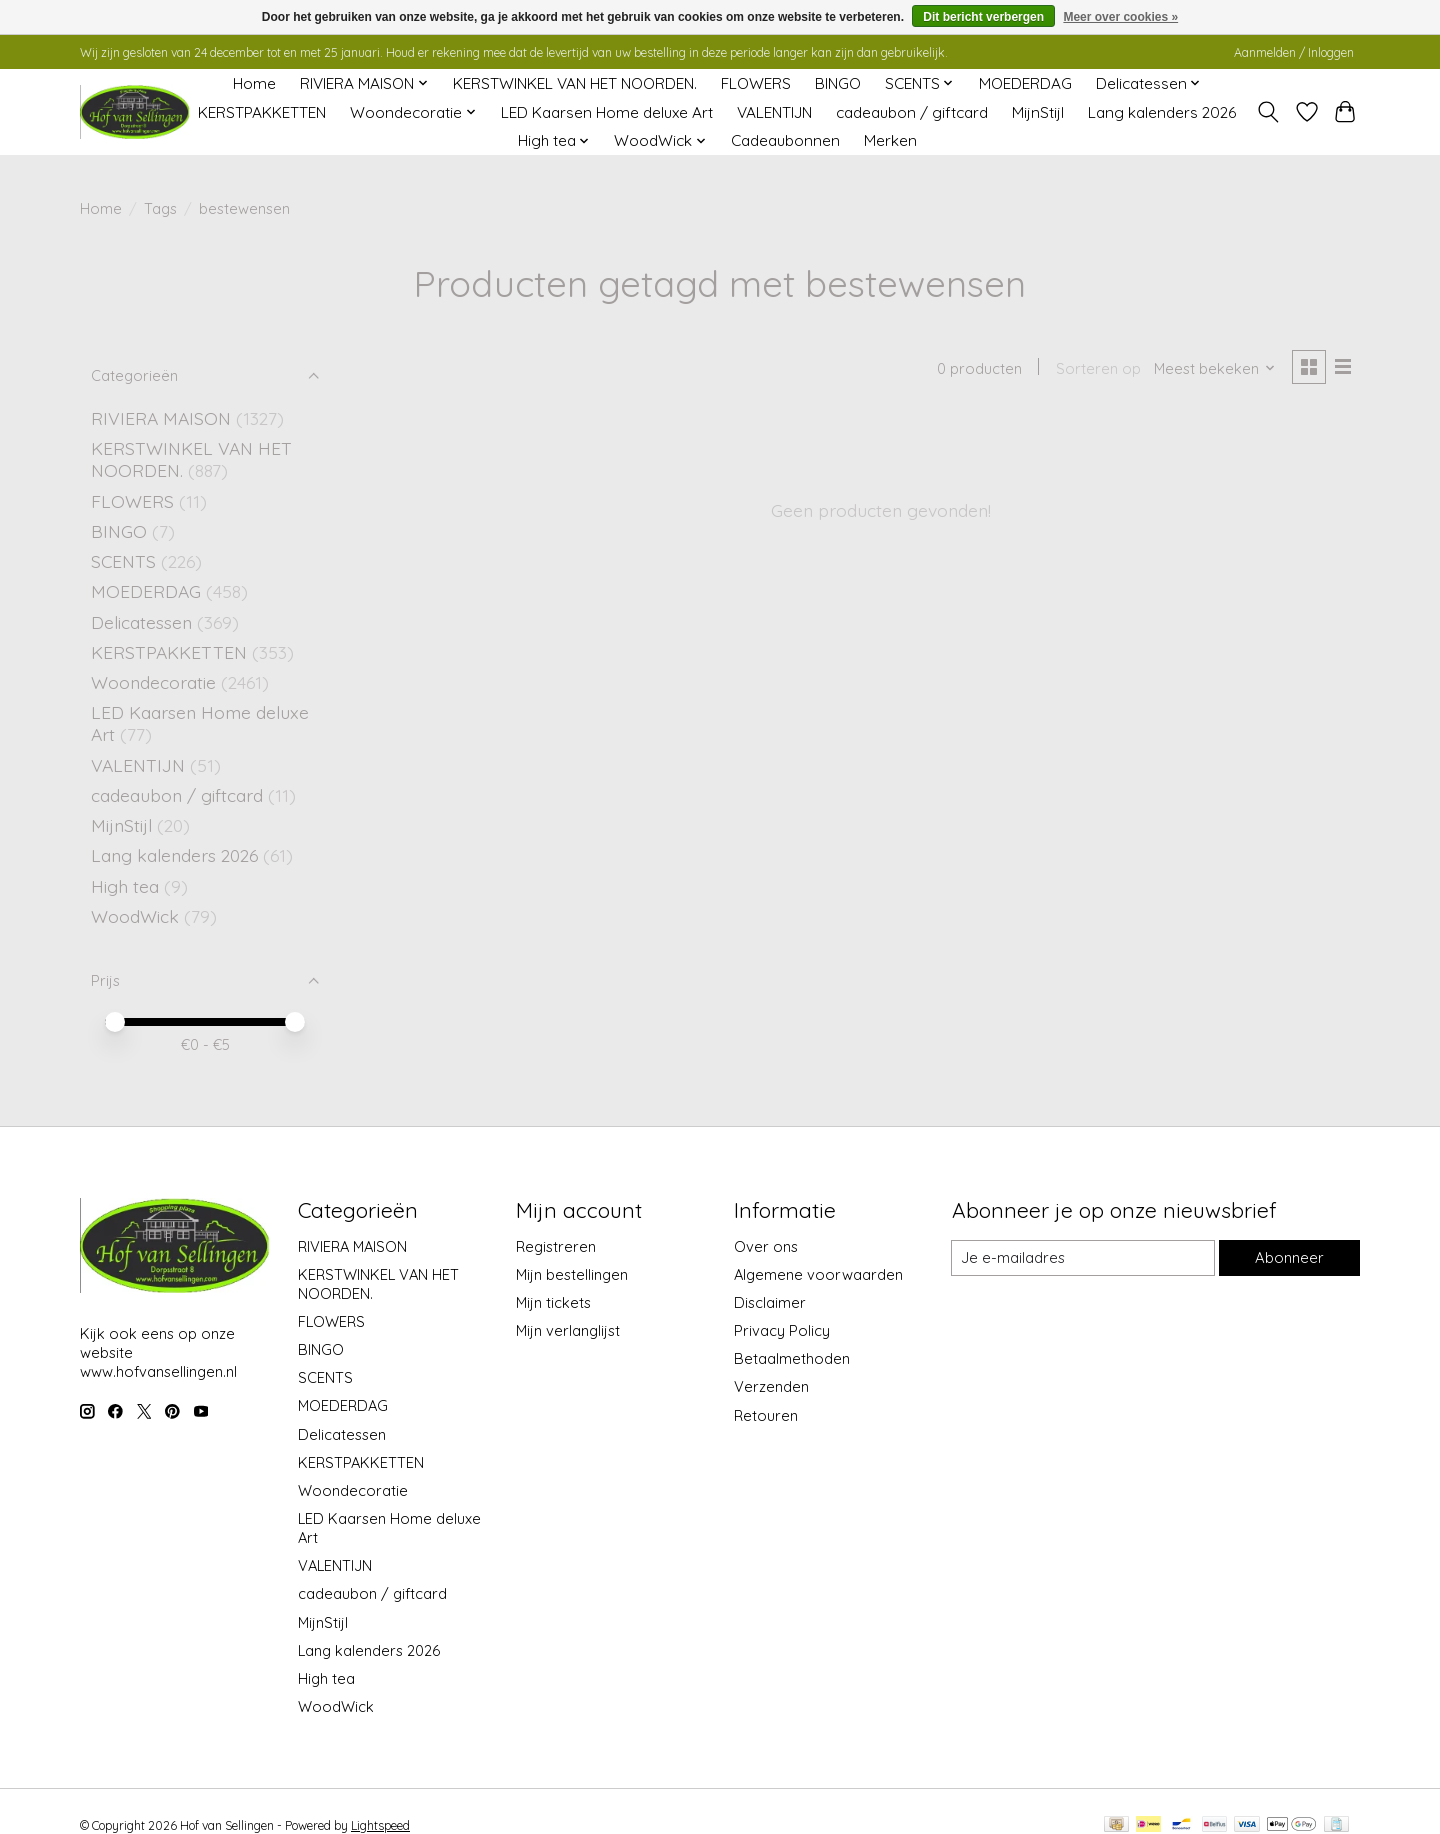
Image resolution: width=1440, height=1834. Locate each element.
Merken (890, 140)
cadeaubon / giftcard (912, 112)
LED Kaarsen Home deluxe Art (607, 112)
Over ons (766, 1246)
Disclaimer (770, 1302)
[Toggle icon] (1268, 112)
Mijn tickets (553, 1302)
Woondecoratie (156, 682)
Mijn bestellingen (572, 1274)
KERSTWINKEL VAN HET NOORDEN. (575, 83)
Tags (160, 208)
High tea (125, 886)
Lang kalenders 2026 (1162, 112)
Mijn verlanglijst (568, 1330)
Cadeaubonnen (785, 140)
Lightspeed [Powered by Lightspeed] (380, 1825)
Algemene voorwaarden (818, 1274)
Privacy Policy (782, 1330)
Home (254, 83)
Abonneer (1289, 1257)
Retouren (766, 1415)
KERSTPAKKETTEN (262, 112)
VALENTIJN (774, 112)
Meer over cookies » (1120, 17)
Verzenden (771, 1386)
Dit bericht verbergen (983, 17)
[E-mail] (1083, 1258)
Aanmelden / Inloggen (1294, 52)
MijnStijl (1038, 112)
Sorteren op (1096, 368)
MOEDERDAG (1025, 83)
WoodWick (135, 916)
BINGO (838, 83)
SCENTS (123, 561)
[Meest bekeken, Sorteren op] (1214, 368)
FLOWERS (756, 83)
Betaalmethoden (792, 1358)
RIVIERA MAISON (161, 418)
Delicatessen (144, 622)
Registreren (556, 1246)
